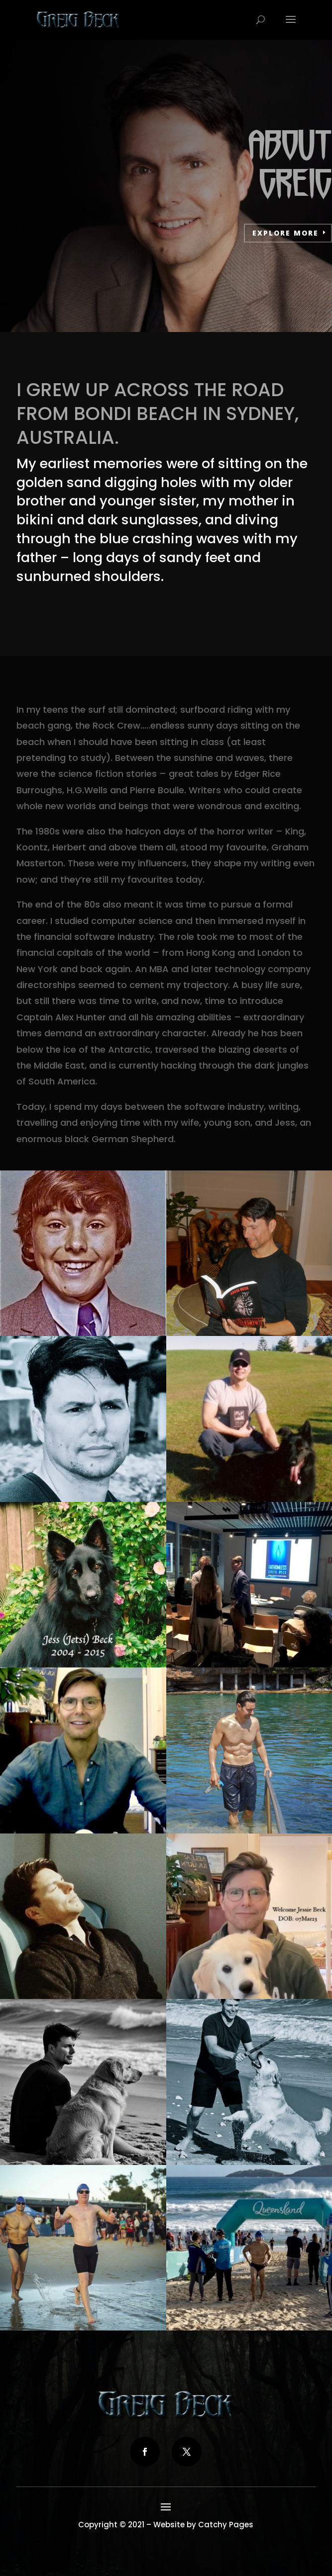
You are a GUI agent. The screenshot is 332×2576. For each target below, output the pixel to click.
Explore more (285, 233)
